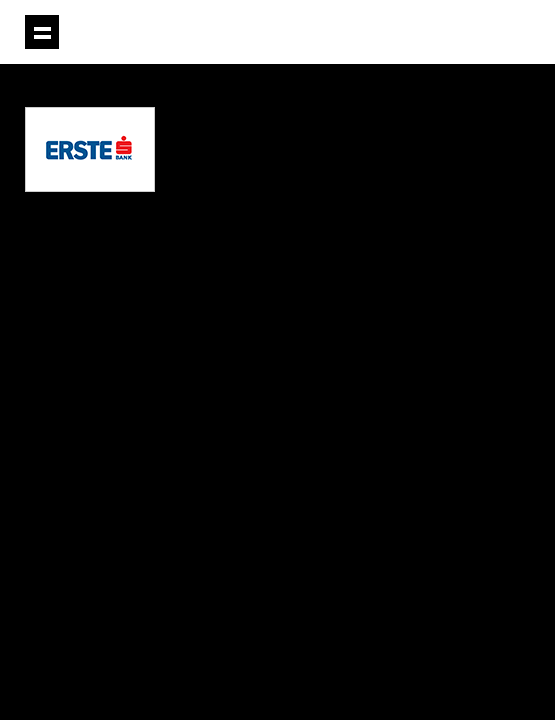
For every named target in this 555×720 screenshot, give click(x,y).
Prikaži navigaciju (42, 32)
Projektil (419, 32)
